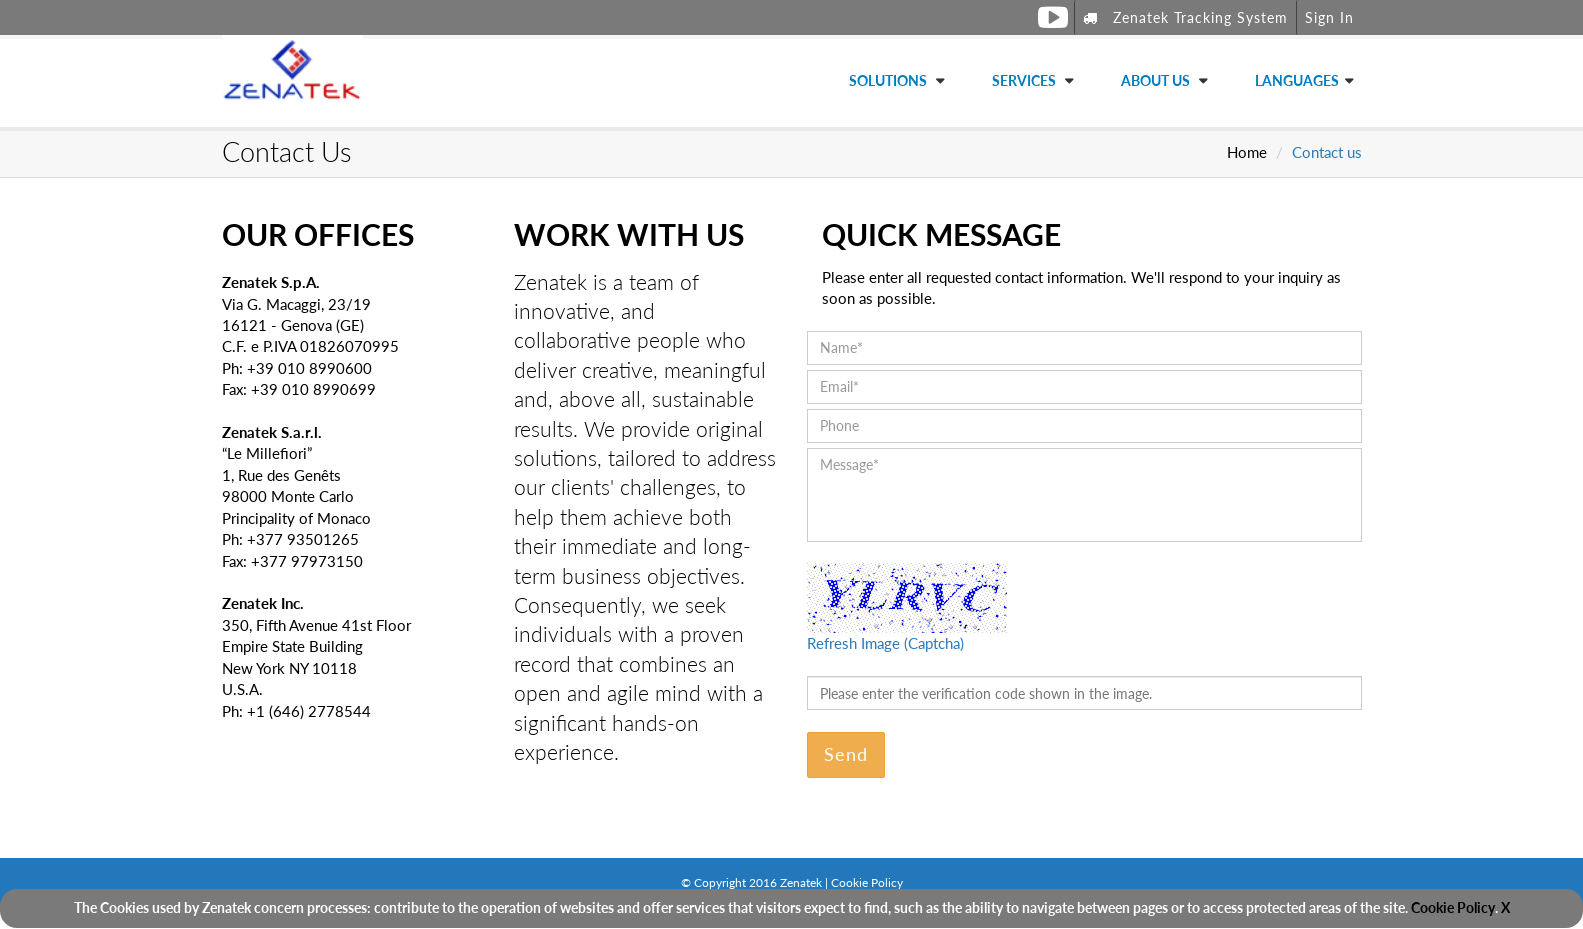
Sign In (1329, 17)
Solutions (889, 80)
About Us (1157, 80)
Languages (1297, 80)
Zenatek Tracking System (1185, 17)
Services (1025, 80)
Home (1247, 152)
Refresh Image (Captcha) (885, 643)
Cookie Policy (1453, 908)
